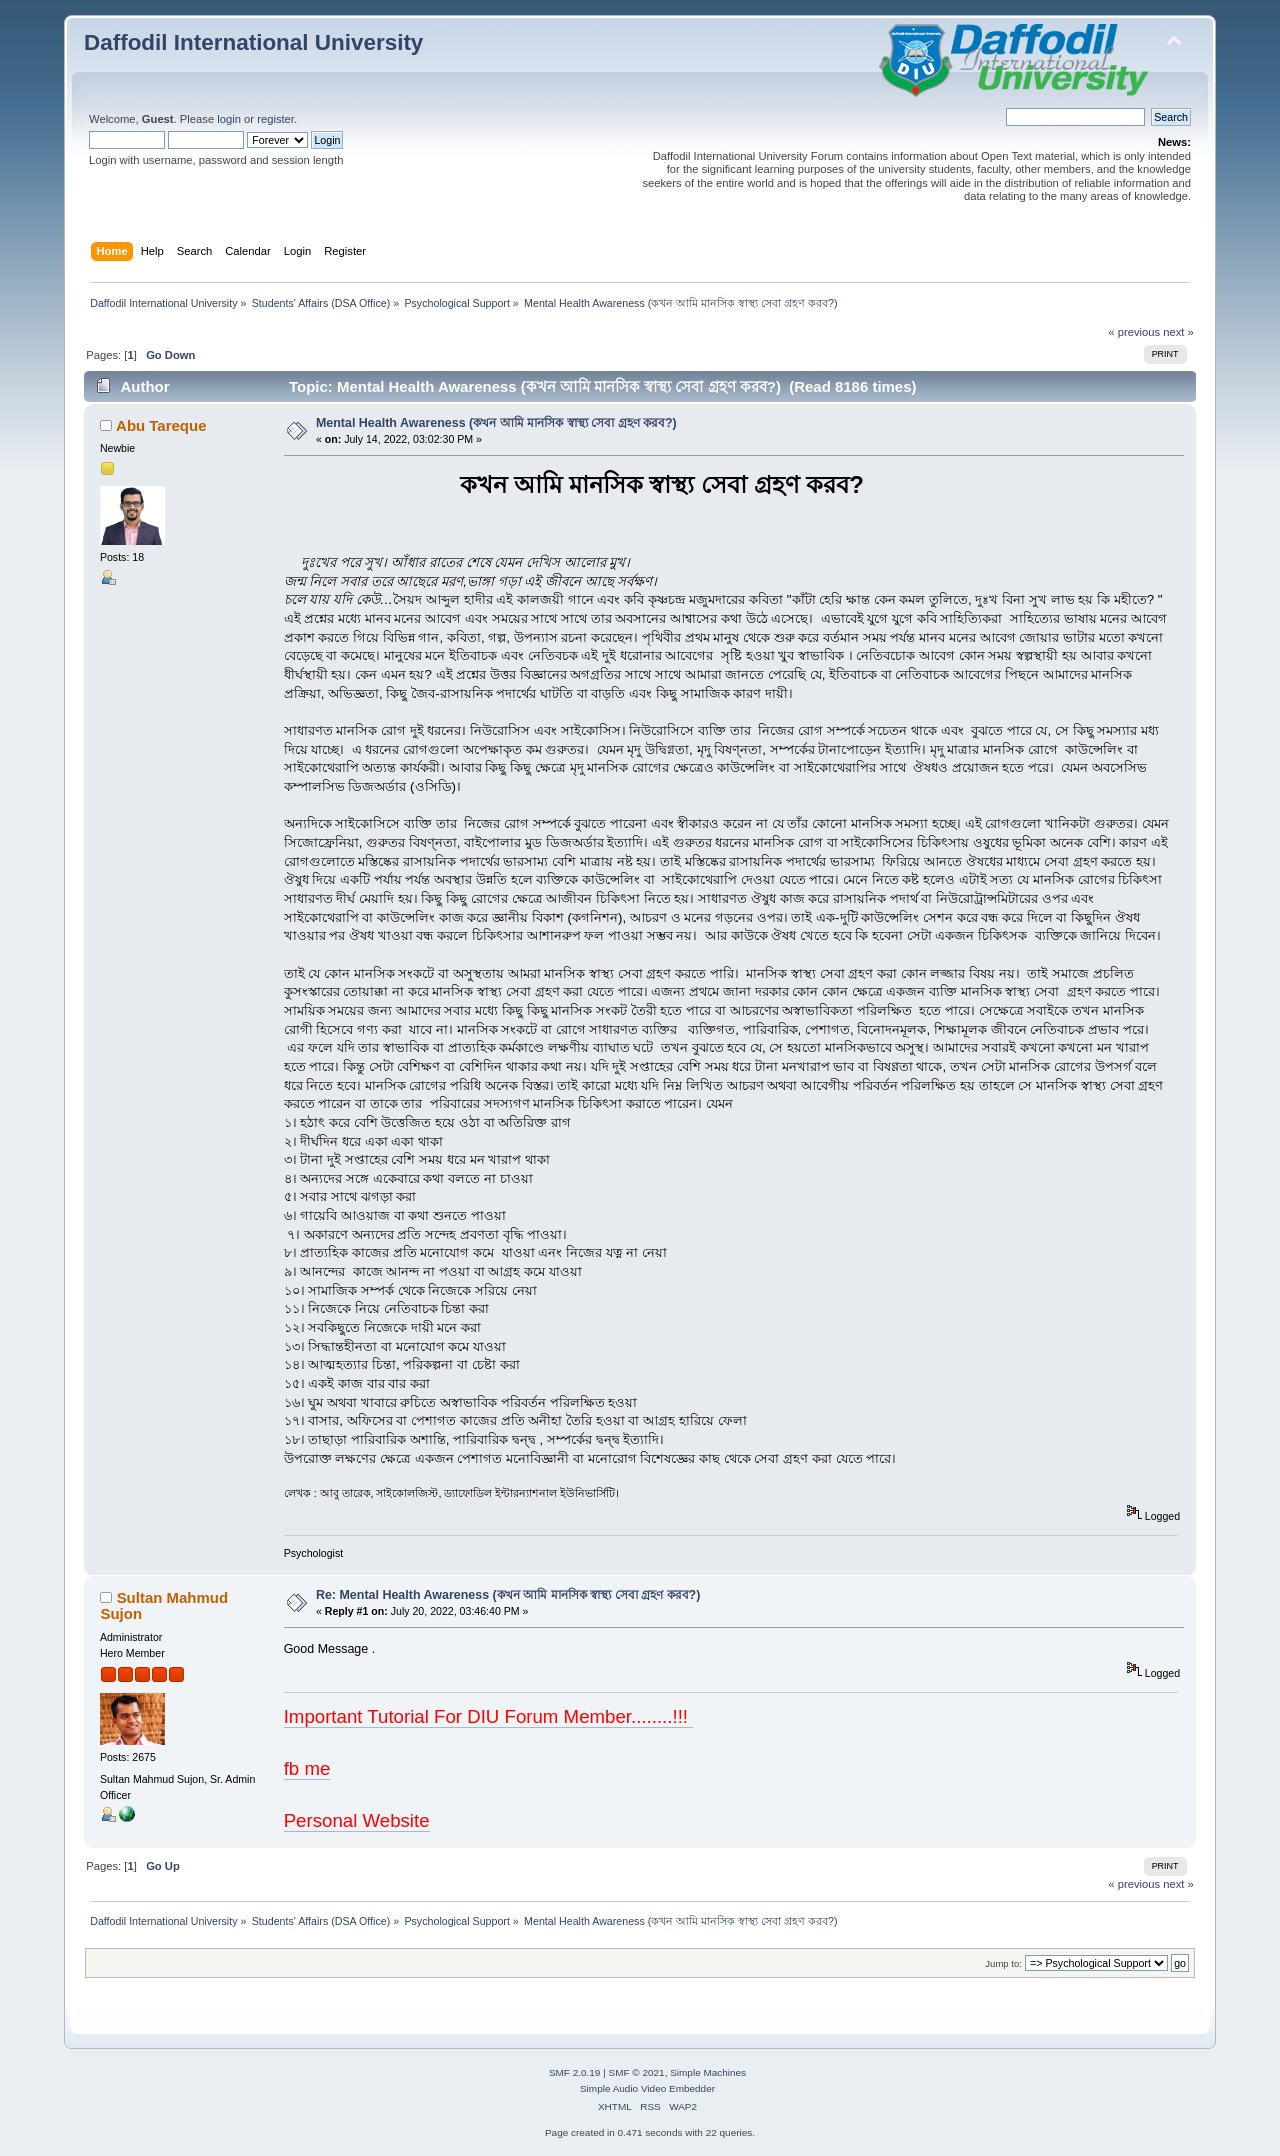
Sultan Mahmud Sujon (164, 1605)
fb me (307, 1768)
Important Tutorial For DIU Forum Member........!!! (489, 1716)
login (229, 119)
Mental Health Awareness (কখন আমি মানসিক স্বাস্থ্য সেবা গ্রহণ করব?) (496, 423)
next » (1178, 332)
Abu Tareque (161, 425)
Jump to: (1003, 1963)
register (275, 119)
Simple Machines (708, 2072)
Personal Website (357, 1820)
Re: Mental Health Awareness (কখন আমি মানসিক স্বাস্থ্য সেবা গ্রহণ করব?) (508, 1595)
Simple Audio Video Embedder (647, 2088)
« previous (1134, 332)
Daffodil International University (253, 42)
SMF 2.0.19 (575, 2072)
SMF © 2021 (637, 2072)
